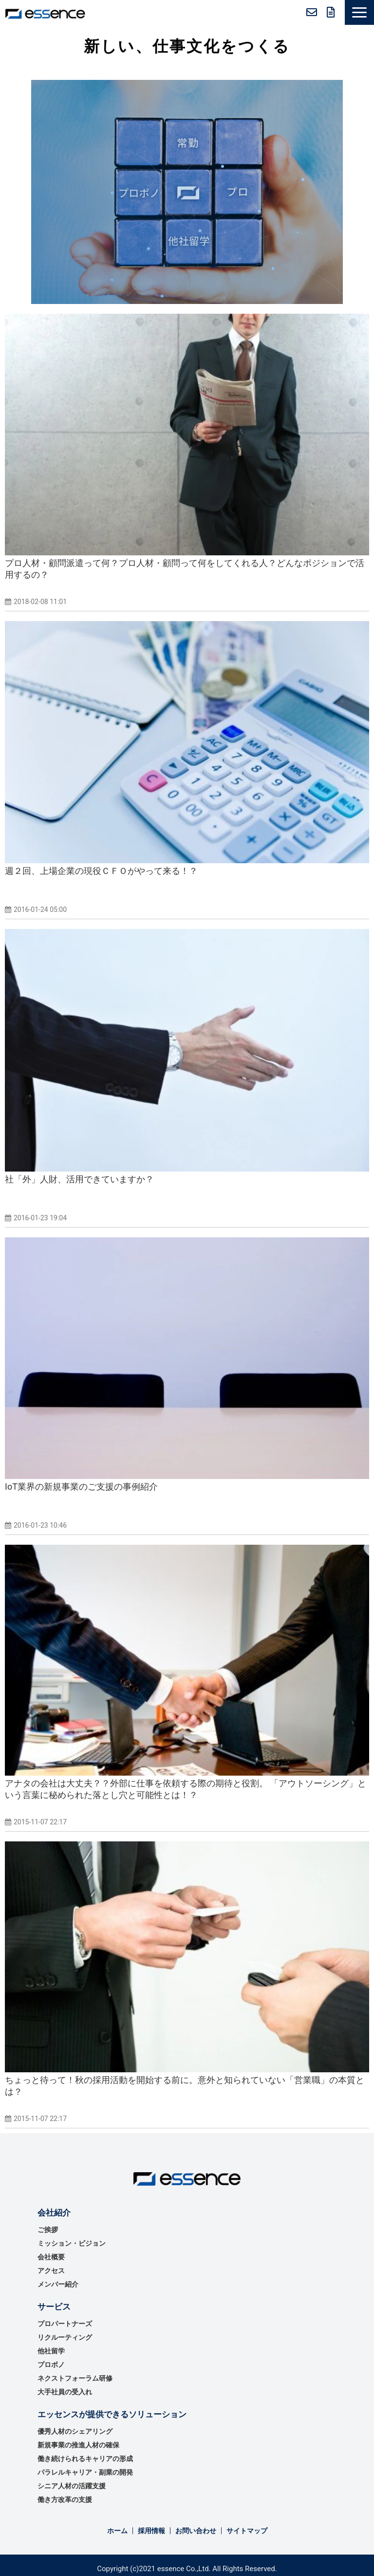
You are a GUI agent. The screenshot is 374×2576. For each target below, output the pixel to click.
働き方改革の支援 (64, 2499)
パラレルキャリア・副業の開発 (85, 2472)
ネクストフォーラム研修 (74, 2378)
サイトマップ (246, 2531)
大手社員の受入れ (64, 2392)
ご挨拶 (47, 2230)
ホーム (117, 2531)
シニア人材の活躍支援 (71, 2486)
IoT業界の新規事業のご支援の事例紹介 (81, 1486)
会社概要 (51, 2257)
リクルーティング (64, 2337)
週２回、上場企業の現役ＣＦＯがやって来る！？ (101, 871)
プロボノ (51, 2364)
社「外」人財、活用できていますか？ (79, 1179)
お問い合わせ (311, 12)
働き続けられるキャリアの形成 (85, 2458)
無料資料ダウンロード (331, 12)
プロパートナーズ (64, 2324)
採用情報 (151, 2531)
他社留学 (51, 2351)
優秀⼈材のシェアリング (74, 2431)
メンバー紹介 (57, 2284)
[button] (359, 12)
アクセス (51, 2270)
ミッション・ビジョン (71, 2243)
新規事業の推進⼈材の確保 (78, 2445)
